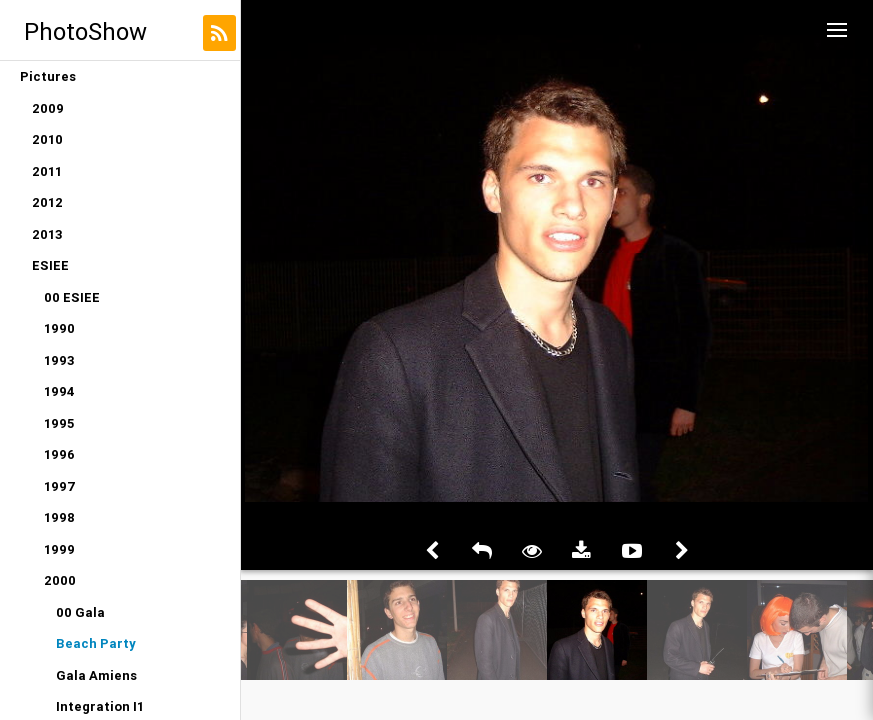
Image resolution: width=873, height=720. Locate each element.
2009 (48, 108)
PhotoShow (85, 31)
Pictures (48, 76)
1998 (59, 517)
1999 (59, 549)
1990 (59, 328)
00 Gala (80, 612)
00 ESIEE (72, 297)
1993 (59, 360)
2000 (60, 580)
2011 (47, 171)
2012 (47, 202)
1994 (59, 391)
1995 (59, 423)
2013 (47, 234)
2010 (47, 139)
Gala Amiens (96, 675)
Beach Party (96, 643)
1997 (60, 486)
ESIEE (50, 265)
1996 (59, 454)
